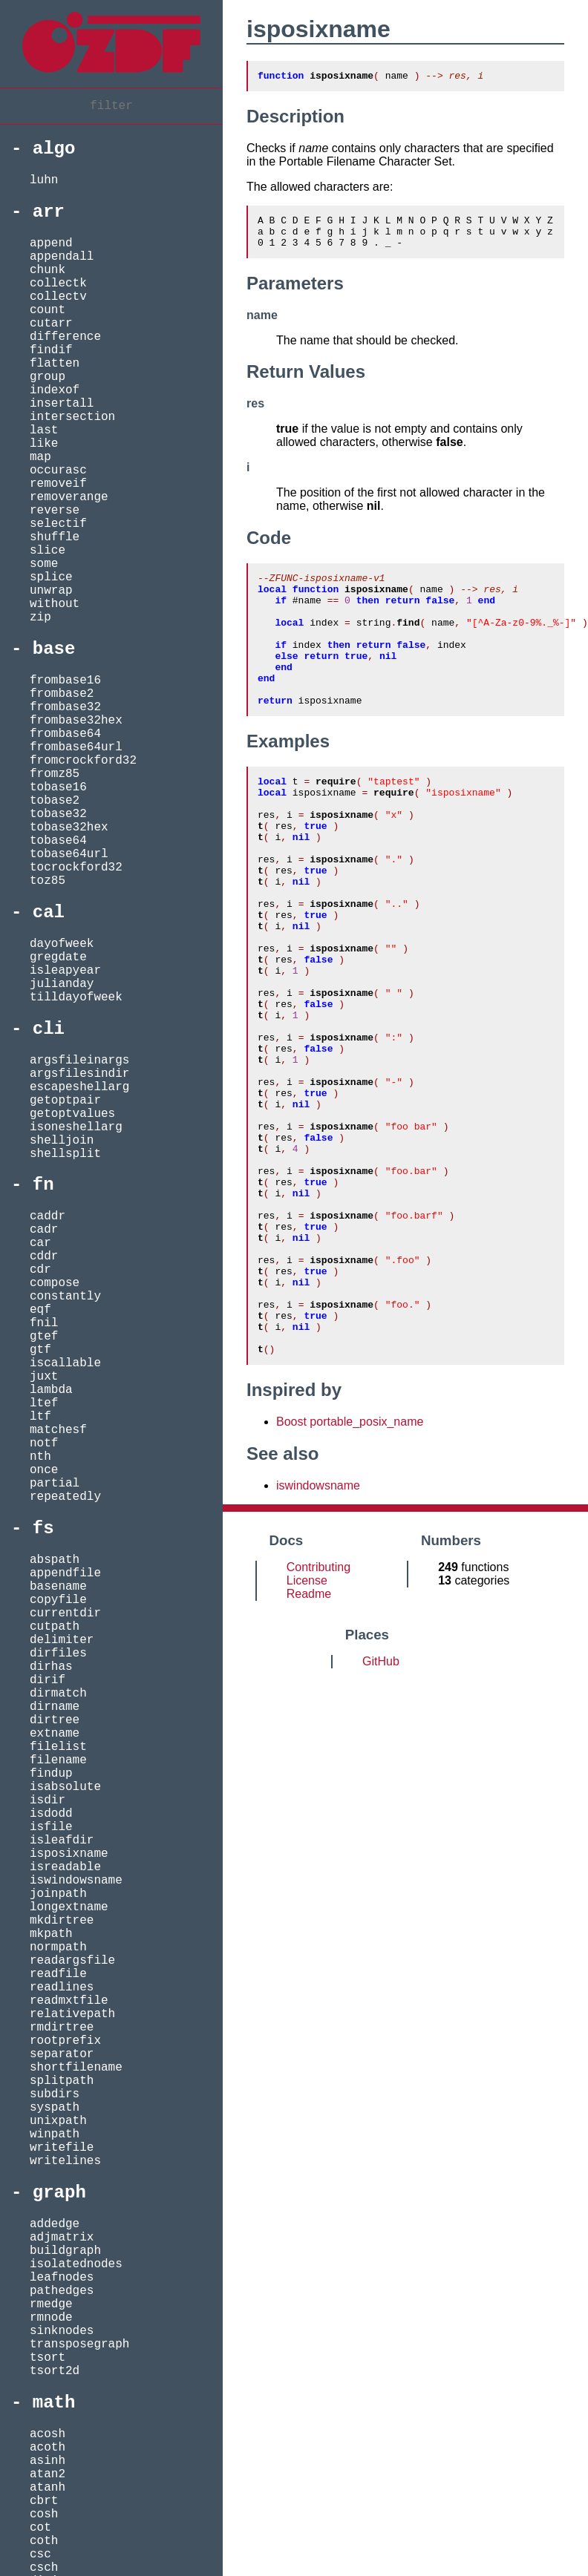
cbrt (44, 2501)
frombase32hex (76, 720)
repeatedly (65, 1497)
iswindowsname (76, 1880)
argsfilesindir (79, 1074)
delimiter (62, 1640)
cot (40, 2527)
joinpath (58, 1894)
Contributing (318, 1718)
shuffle (54, 537)
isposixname (69, 1854)
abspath (54, 1560)
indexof (54, 390)
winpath (54, 2134)
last (44, 430)
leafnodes (62, 2277)
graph (59, 2193)
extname (54, 1733)
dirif (47, 1680)
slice (47, 550)
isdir (47, 1800)
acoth (47, 2447)
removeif (58, 484)
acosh (47, 2434)
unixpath (58, 2121)
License (307, 1731)
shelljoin (62, 1140)
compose (54, 1283)
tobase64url (69, 854)
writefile (62, 2147)
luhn (44, 180)
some (44, 564)
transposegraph (79, 2344)
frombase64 (65, 734)
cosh (44, 2514)
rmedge (51, 2304)
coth (44, 2541)
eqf (40, 1310)
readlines (62, 1987)
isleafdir (62, 1840)
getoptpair (65, 1100)
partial (54, 1483)
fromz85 (54, 774)
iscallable (65, 1363)
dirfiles (58, 1653)
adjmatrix (62, 2237)
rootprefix (65, 2041)
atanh (47, 2487)
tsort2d (54, 2371)
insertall (62, 403)
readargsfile (72, 1960)
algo (54, 149)
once (44, 1470)
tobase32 (58, 814)
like (44, 443)
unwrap (51, 590)
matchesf (58, 1430)
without (54, 604)
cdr (40, 1269)
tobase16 (58, 787)
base (54, 649)
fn (43, 1185)
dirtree (54, 1720)
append (51, 243)
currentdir (65, 1613)
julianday (62, 984)
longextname (69, 1907)
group (47, 377)
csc (40, 2554)
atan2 (47, 2474)
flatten (54, 363)
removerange (69, 497)
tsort (47, 2357)
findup (51, 1773)
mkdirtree (62, 1920)
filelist (58, 1747)
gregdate (58, 957)
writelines (65, 2161)
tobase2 (54, 800)
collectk (58, 283)
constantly (65, 1296)
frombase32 (65, 707)
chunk (47, 270)
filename (58, 1760)
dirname (54, 1707)
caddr (47, 1216)
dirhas (51, 1667)
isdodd (51, 1813)
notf (44, 1443)
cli (49, 1029)
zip (40, 617)
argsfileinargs (79, 1060)
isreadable (65, 1867)
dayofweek (62, 944)
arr (49, 212)
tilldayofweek (76, 997)
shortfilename (76, 2067)
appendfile (65, 1573)
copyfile (58, 1600)
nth (40, 1457)
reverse (54, 510)
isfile (51, 1827)
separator (62, 2054)
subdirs (54, 2094)
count (47, 310)
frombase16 (65, 680)
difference (65, 337)
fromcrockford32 (83, 760)
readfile (58, 1974)
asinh (47, 2461)
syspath (54, 2107)
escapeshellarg (79, 1087)
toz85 (47, 881)
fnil (44, 1323)
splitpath (62, 2081)
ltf (40, 1416)
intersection (72, 417)
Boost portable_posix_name (349, 1573)
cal (49, 912)
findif (51, 350)
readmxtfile (69, 2001)
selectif (58, 524)
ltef (44, 1403)
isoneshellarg (76, 1127)
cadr (44, 1229)
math (54, 2403)
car (40, 1243)
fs (43, 1528)
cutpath (54, 1626)
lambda (51, 1390)
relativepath (72, 2014)
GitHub (380, 1812)
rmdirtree (62, 2027)
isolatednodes (76, 2264)
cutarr (51, 323)
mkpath (51, 1934)
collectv (58, 297)
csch (44, 2568)
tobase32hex (69, 827)
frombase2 (62, 694)
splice (51, 577)
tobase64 (58, 841)
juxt (44, 1376)
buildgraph (65, 2251)
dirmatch (58, 1693)
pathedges (62, 2291)
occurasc (58, 470)
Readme (309, 1745)
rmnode (51, 2317)
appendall (62, 256)
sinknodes (62, 2331)
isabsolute (65, 1787)
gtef (44, 1336)
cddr (44, 1256)
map (40, 457)
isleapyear (65, 970)
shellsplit (65, 1154)
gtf (40, 1350)
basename (58, 1586)
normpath (58, 1947)
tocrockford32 (76, 867)
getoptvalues (72, 1114)
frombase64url (76, 747)
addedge (54, 2224)
